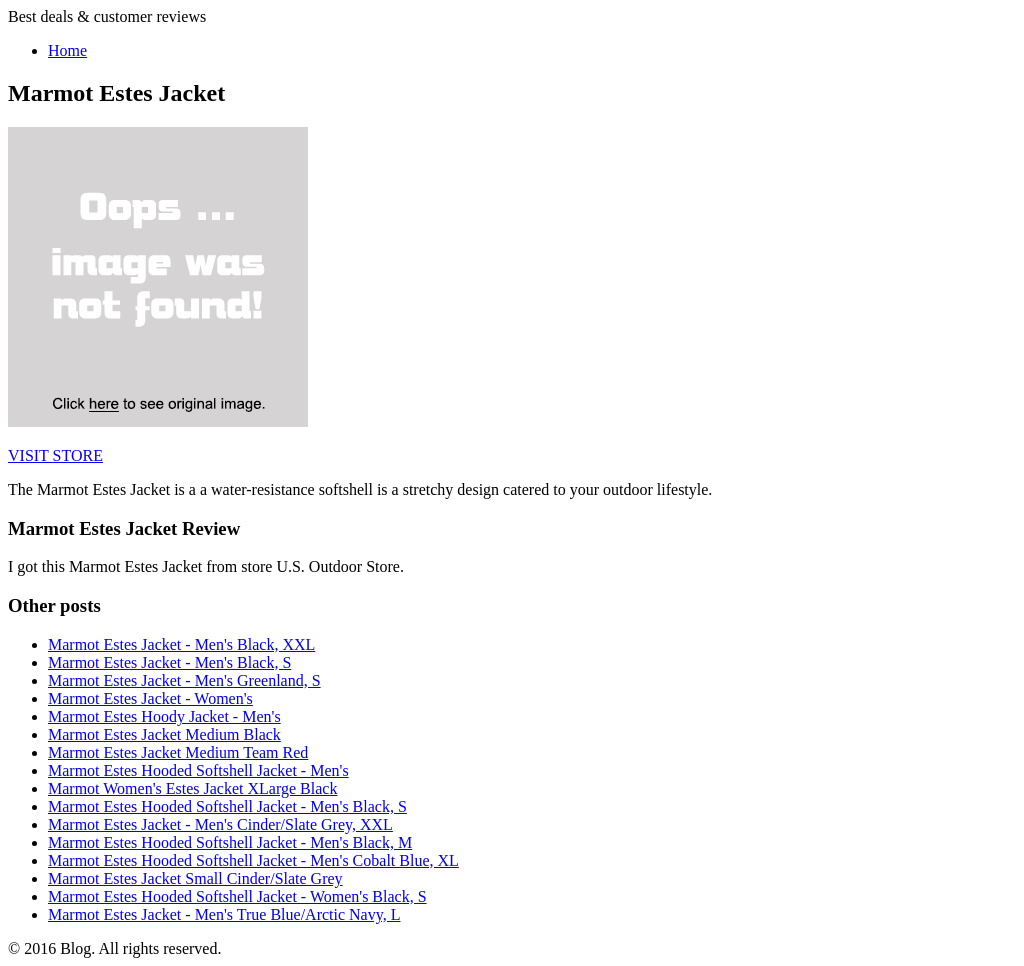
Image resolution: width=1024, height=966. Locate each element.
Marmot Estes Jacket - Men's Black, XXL (181, 644)
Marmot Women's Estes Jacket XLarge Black (192, 788)
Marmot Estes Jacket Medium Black (164, 734)
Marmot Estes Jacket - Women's (150, 698)
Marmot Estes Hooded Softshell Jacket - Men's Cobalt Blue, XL (253, 860)
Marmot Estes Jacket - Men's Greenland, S (184, 680)
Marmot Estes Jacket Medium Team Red (178, 752)
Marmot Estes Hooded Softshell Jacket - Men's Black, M (230, 842)
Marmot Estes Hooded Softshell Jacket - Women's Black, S (237, 896)
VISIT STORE (55, 455)
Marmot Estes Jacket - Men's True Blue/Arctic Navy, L (224, 914)
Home (67, 50)
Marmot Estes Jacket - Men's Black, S (169, 662)
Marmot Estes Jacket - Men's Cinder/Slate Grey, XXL (220, 824)
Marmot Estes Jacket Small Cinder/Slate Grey (195, 878)
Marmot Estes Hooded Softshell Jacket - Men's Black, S (227, 806)
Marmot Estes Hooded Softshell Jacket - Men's (198, 770)
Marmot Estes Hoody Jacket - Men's (164, 716)
